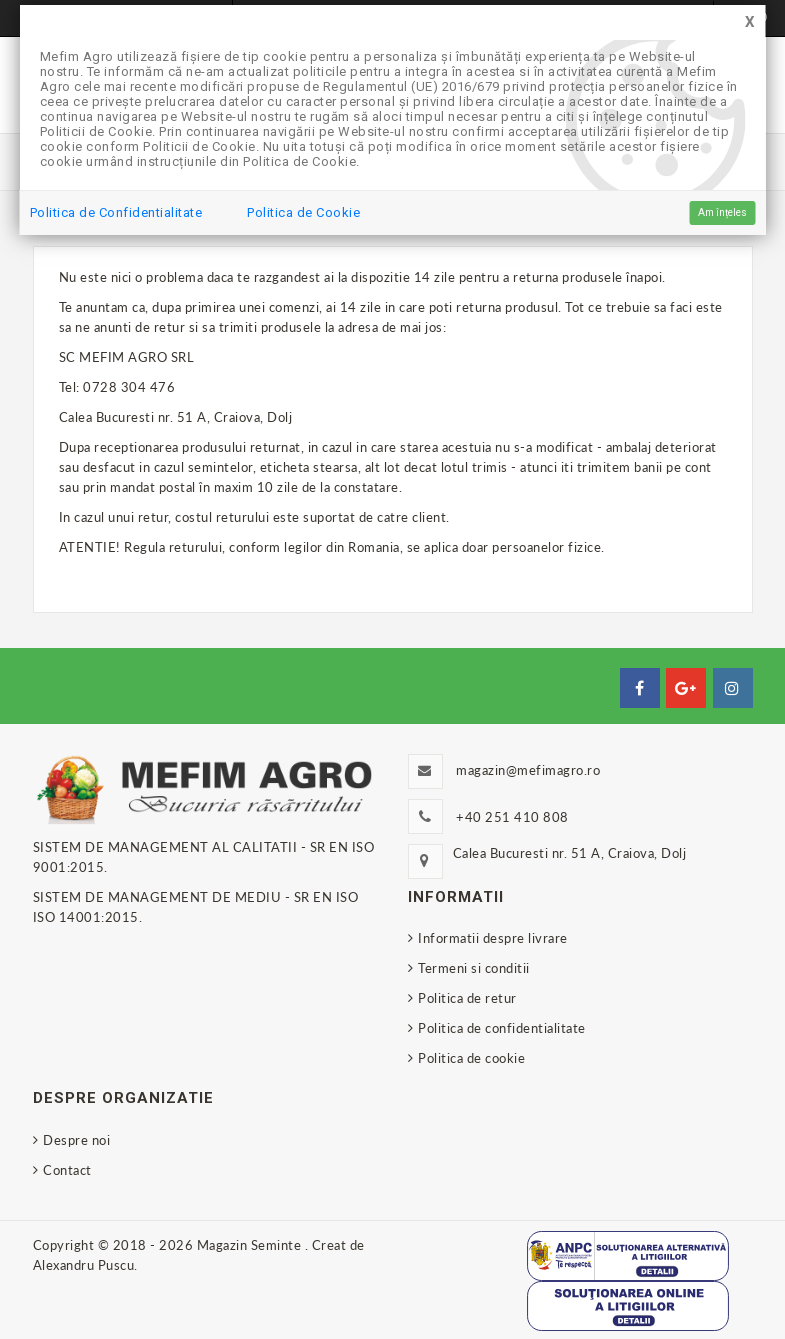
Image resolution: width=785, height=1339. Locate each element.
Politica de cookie (471, 1058)
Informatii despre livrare (493, 938)
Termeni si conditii (474, 968)
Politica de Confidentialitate (116, 212)
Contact (67, 1170)
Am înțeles (722, 212)
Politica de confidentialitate (502, 1028)
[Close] (750, 22)
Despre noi (76, 1140)
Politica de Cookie (303, 212)
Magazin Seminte (251, 1245)
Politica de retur (467, 998)
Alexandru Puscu (84, 1265)
